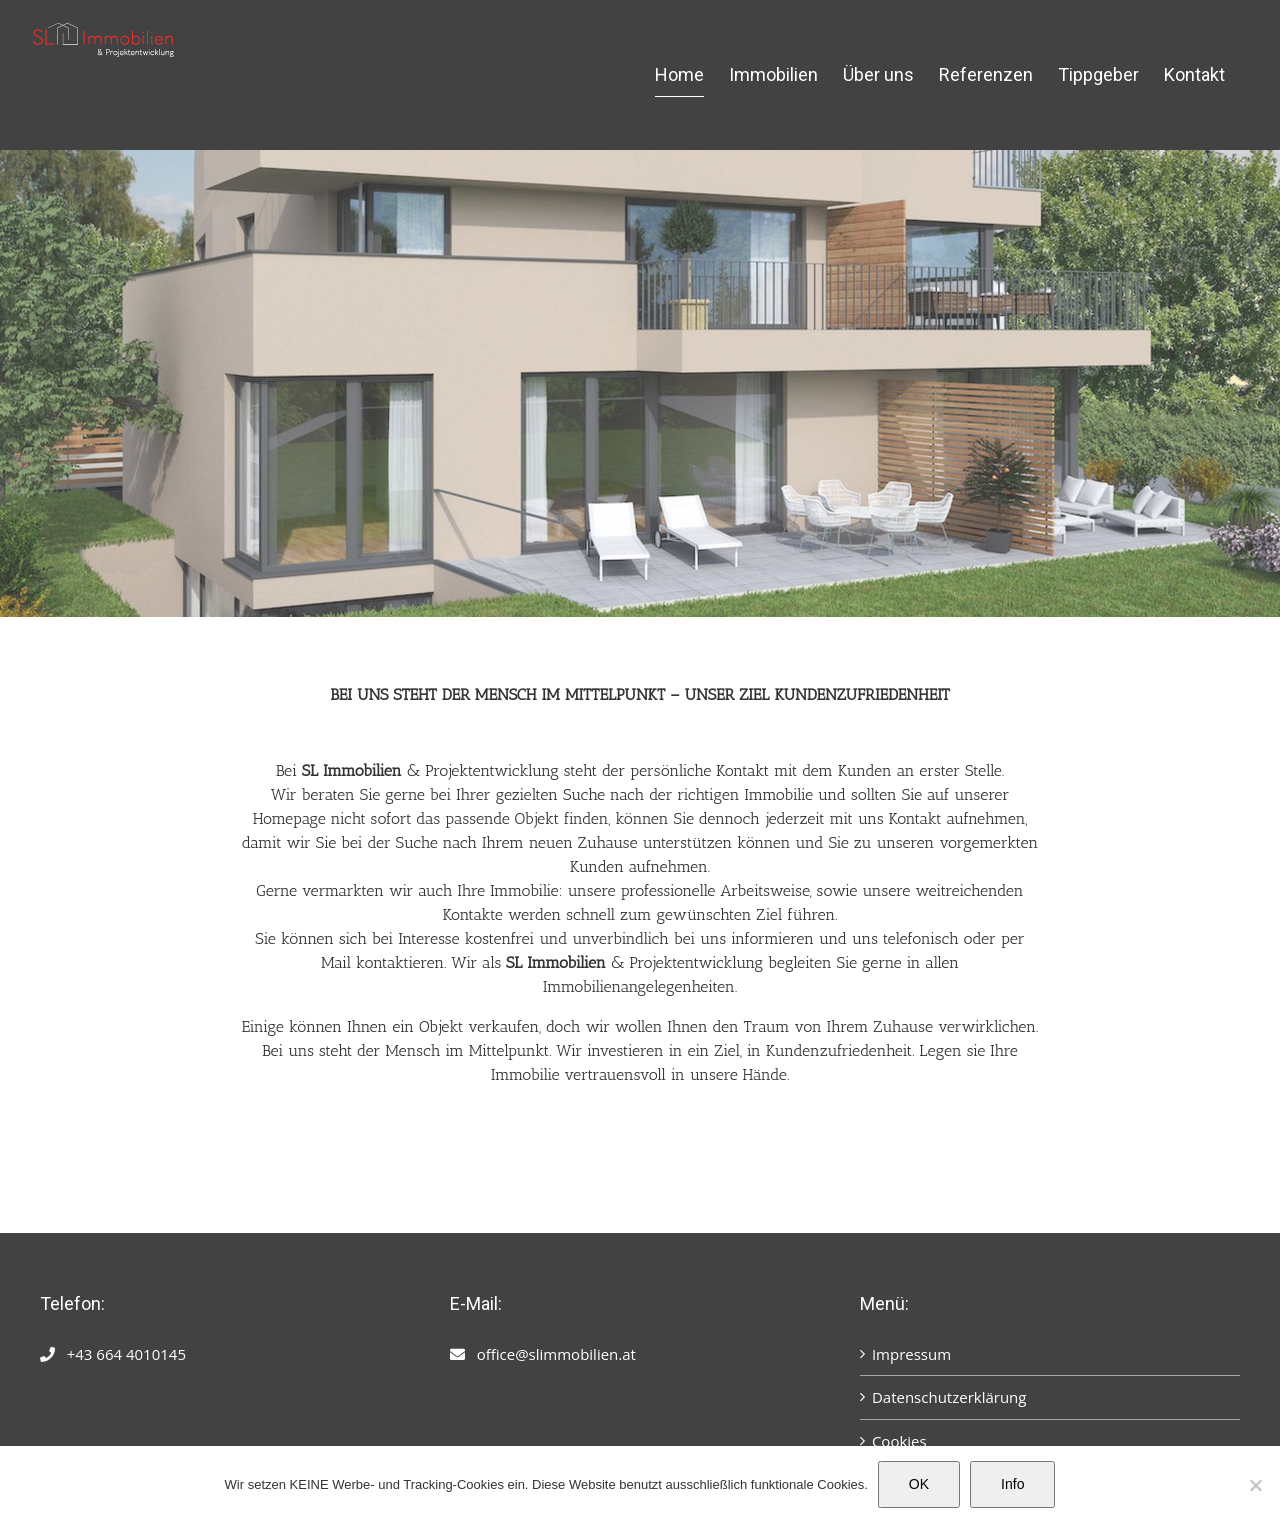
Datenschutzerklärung (949, 1397)
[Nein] (1255, 1485)
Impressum (911, 1354)
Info (1012, 1484)
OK (919, 1484)
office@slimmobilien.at (556, 1354)
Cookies (899, 1441)
